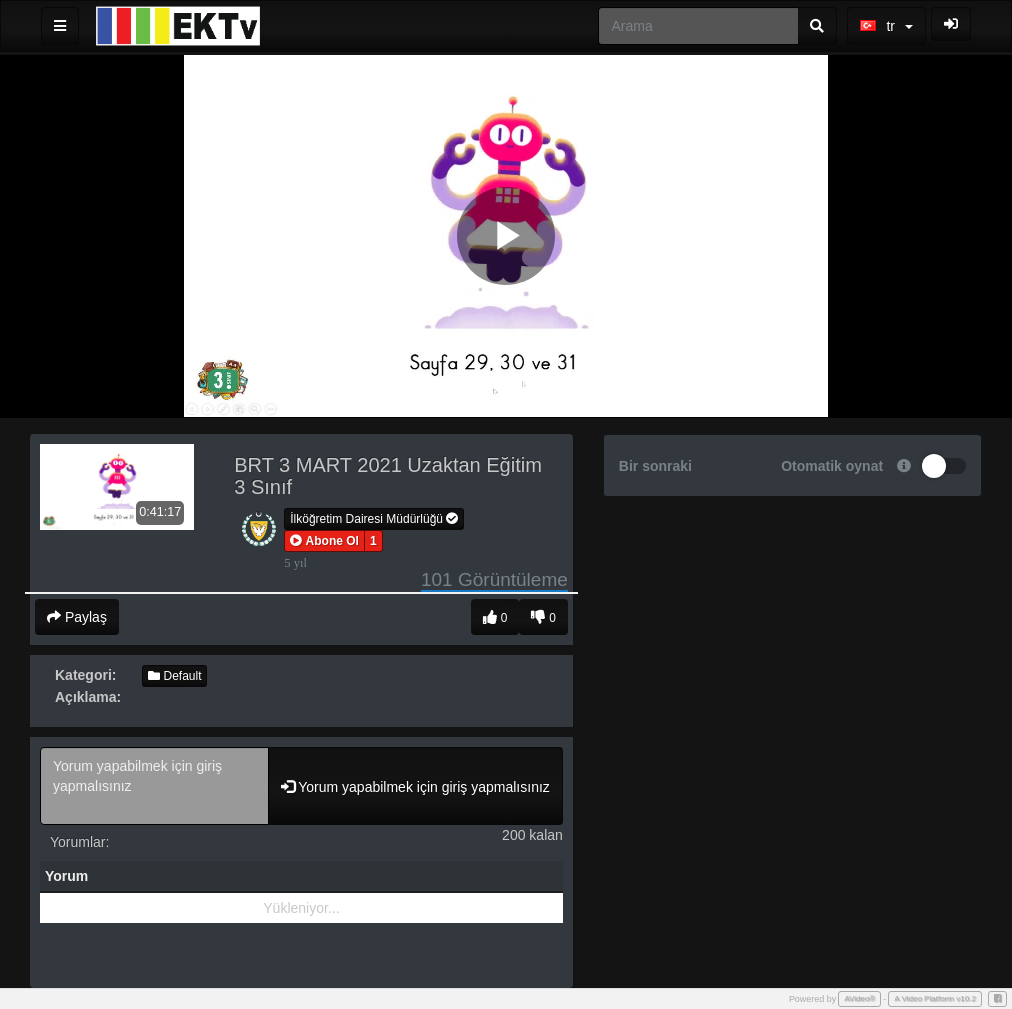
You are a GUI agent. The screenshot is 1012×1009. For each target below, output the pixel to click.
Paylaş (77, 617)
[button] (324, 541)
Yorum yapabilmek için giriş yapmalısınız (154, 786)
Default (174, 676)
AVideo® (859, 998)
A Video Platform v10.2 (935, 998)
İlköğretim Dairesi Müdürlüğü (374, 519)
